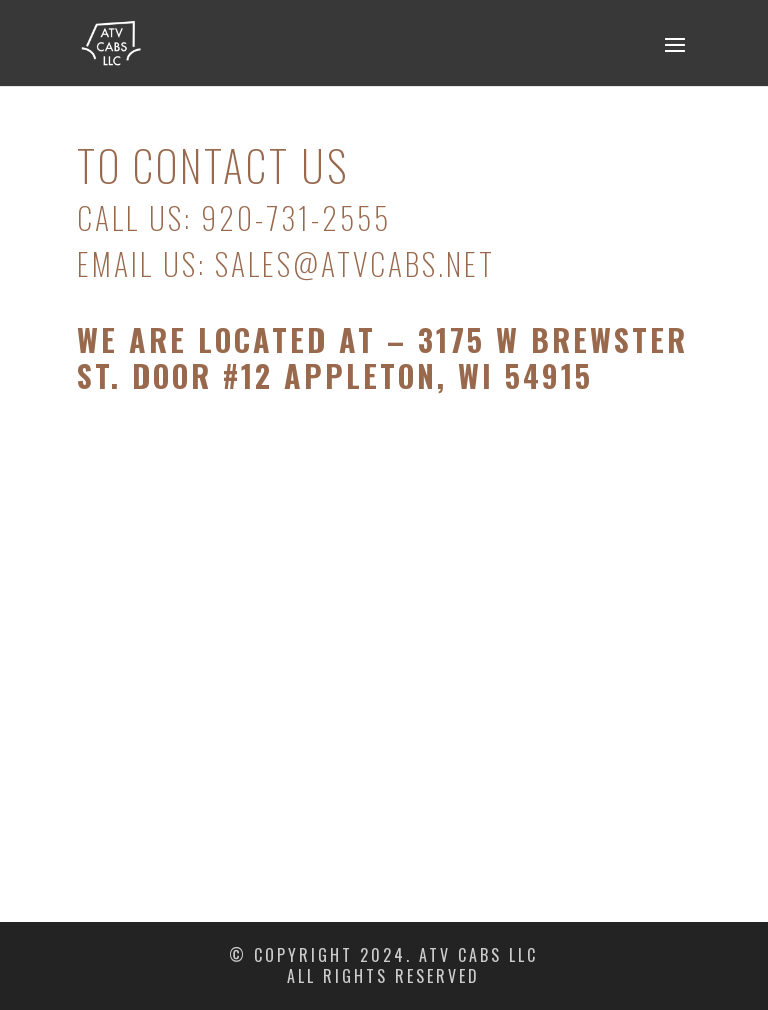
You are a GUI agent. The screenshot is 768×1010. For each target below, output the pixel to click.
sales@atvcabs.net (355, 263)
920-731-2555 (296, 217)
